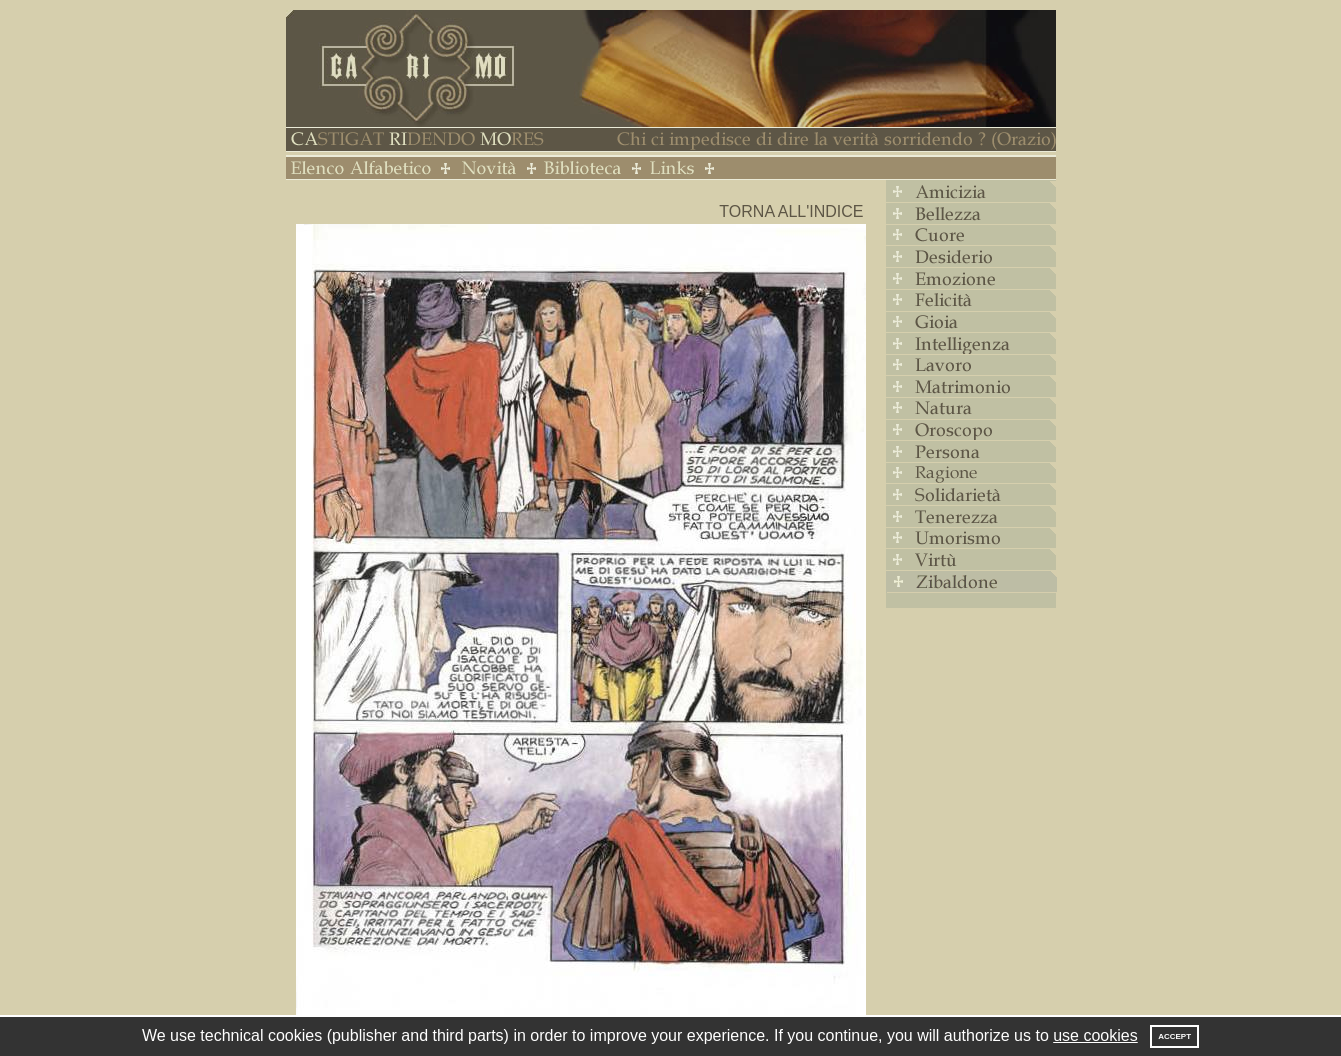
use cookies (1095, 1035)
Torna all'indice (791, 211)
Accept (1174, 1036)
